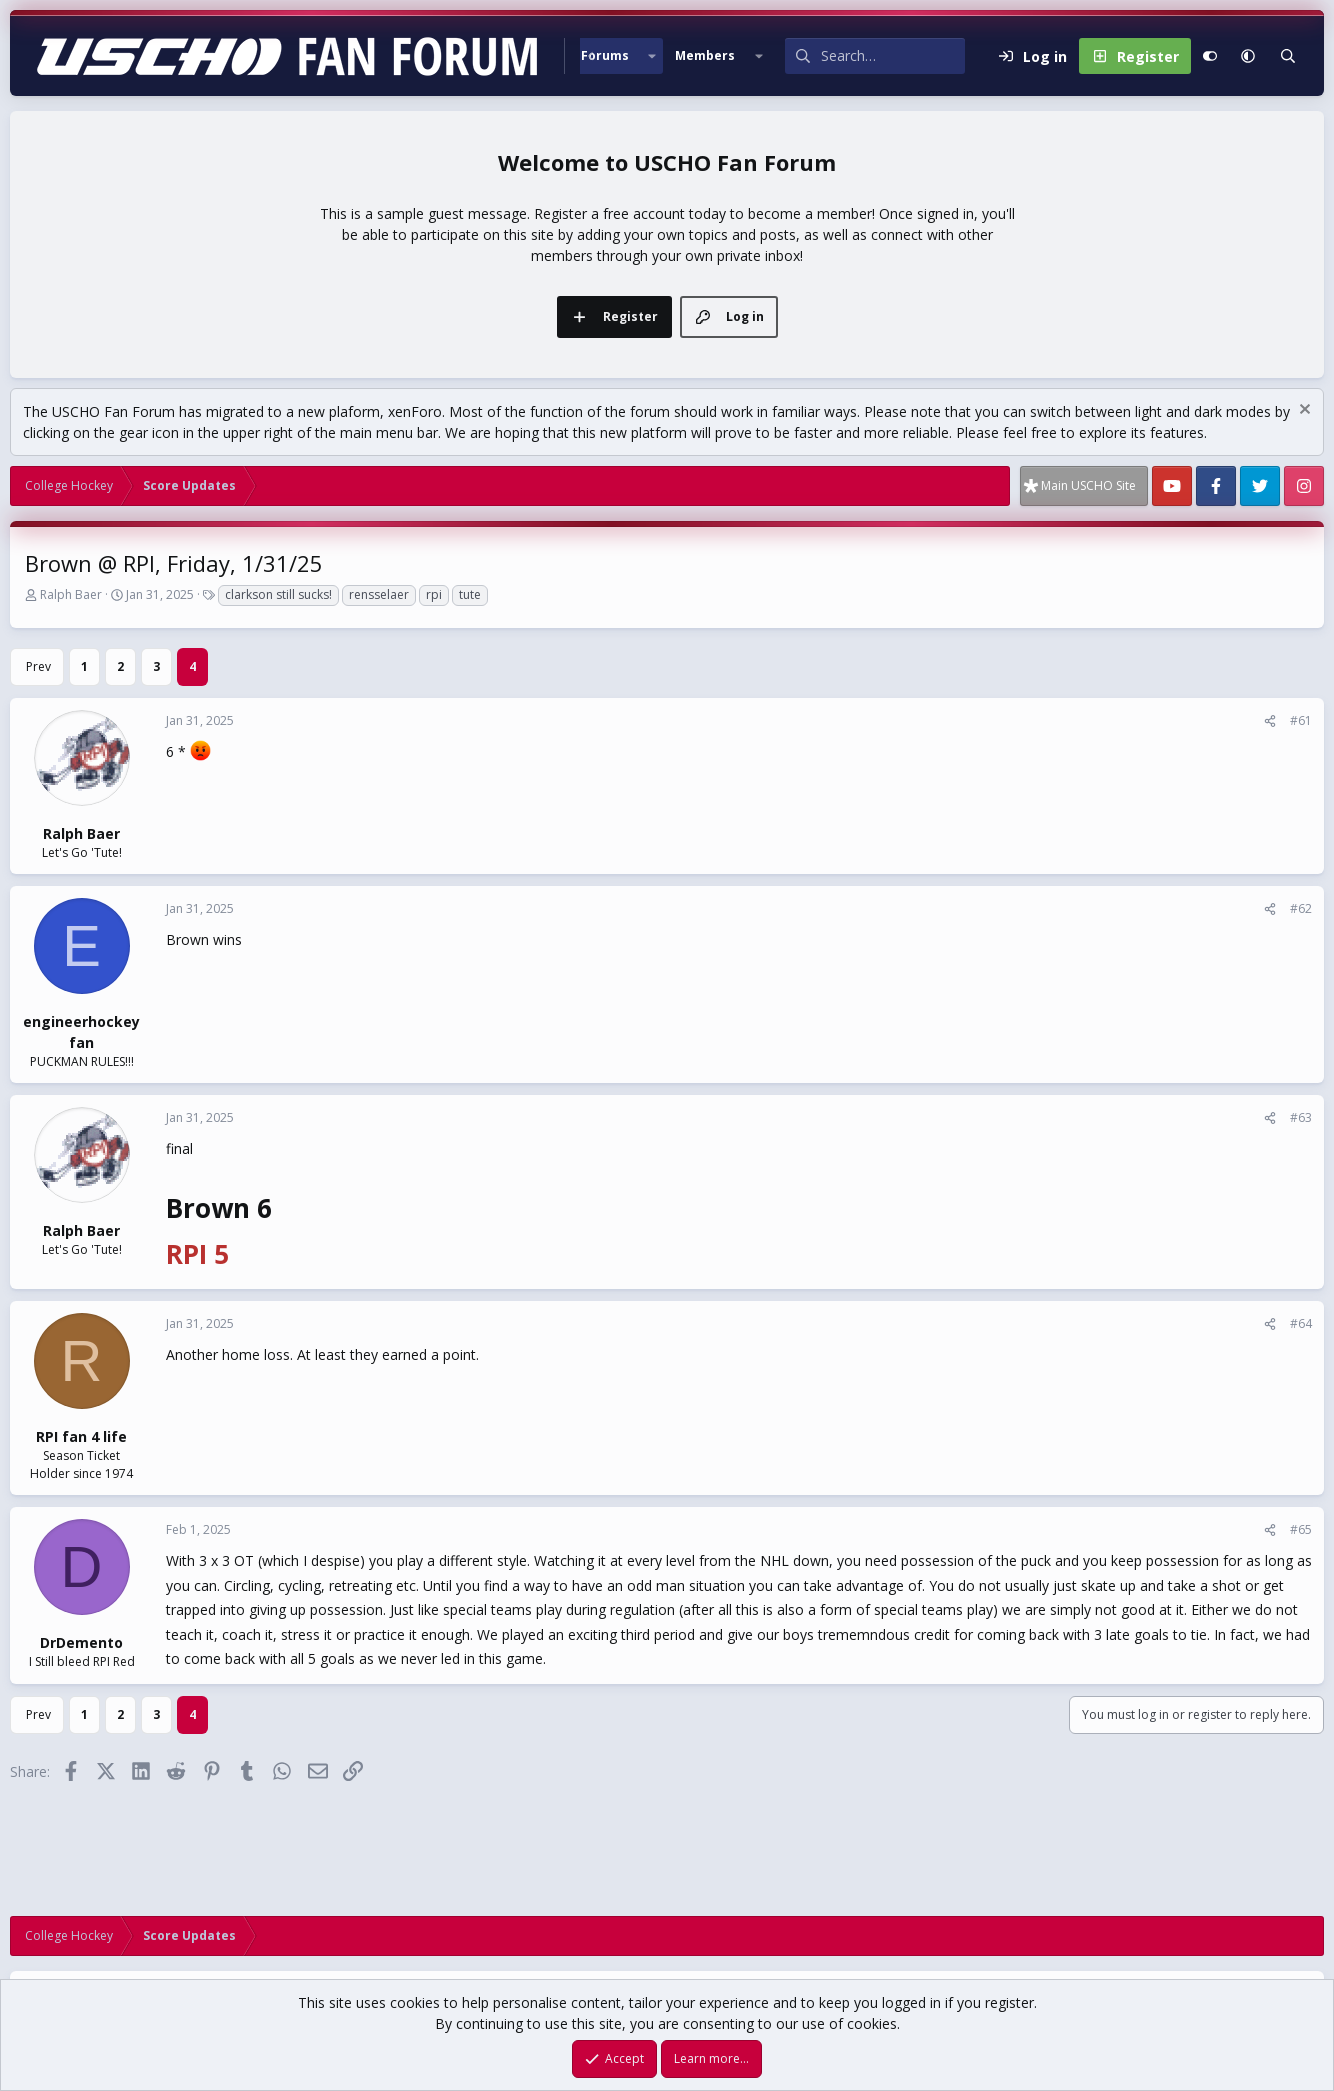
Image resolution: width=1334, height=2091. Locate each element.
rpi (434, 594)
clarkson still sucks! (278, 594)
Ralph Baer (71, 594)
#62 (1301, 908)
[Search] (893, 56)
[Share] (1270, 721)
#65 (1301, 1529)
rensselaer (379, 594)
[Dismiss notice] (1302, 411)
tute (470, 594)
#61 (1301, 720)
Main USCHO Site (1088, 485)
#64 (1301, 1323)
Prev (38, 666)
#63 (1301, 1117)
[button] (652, 56)
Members (705, 55)
